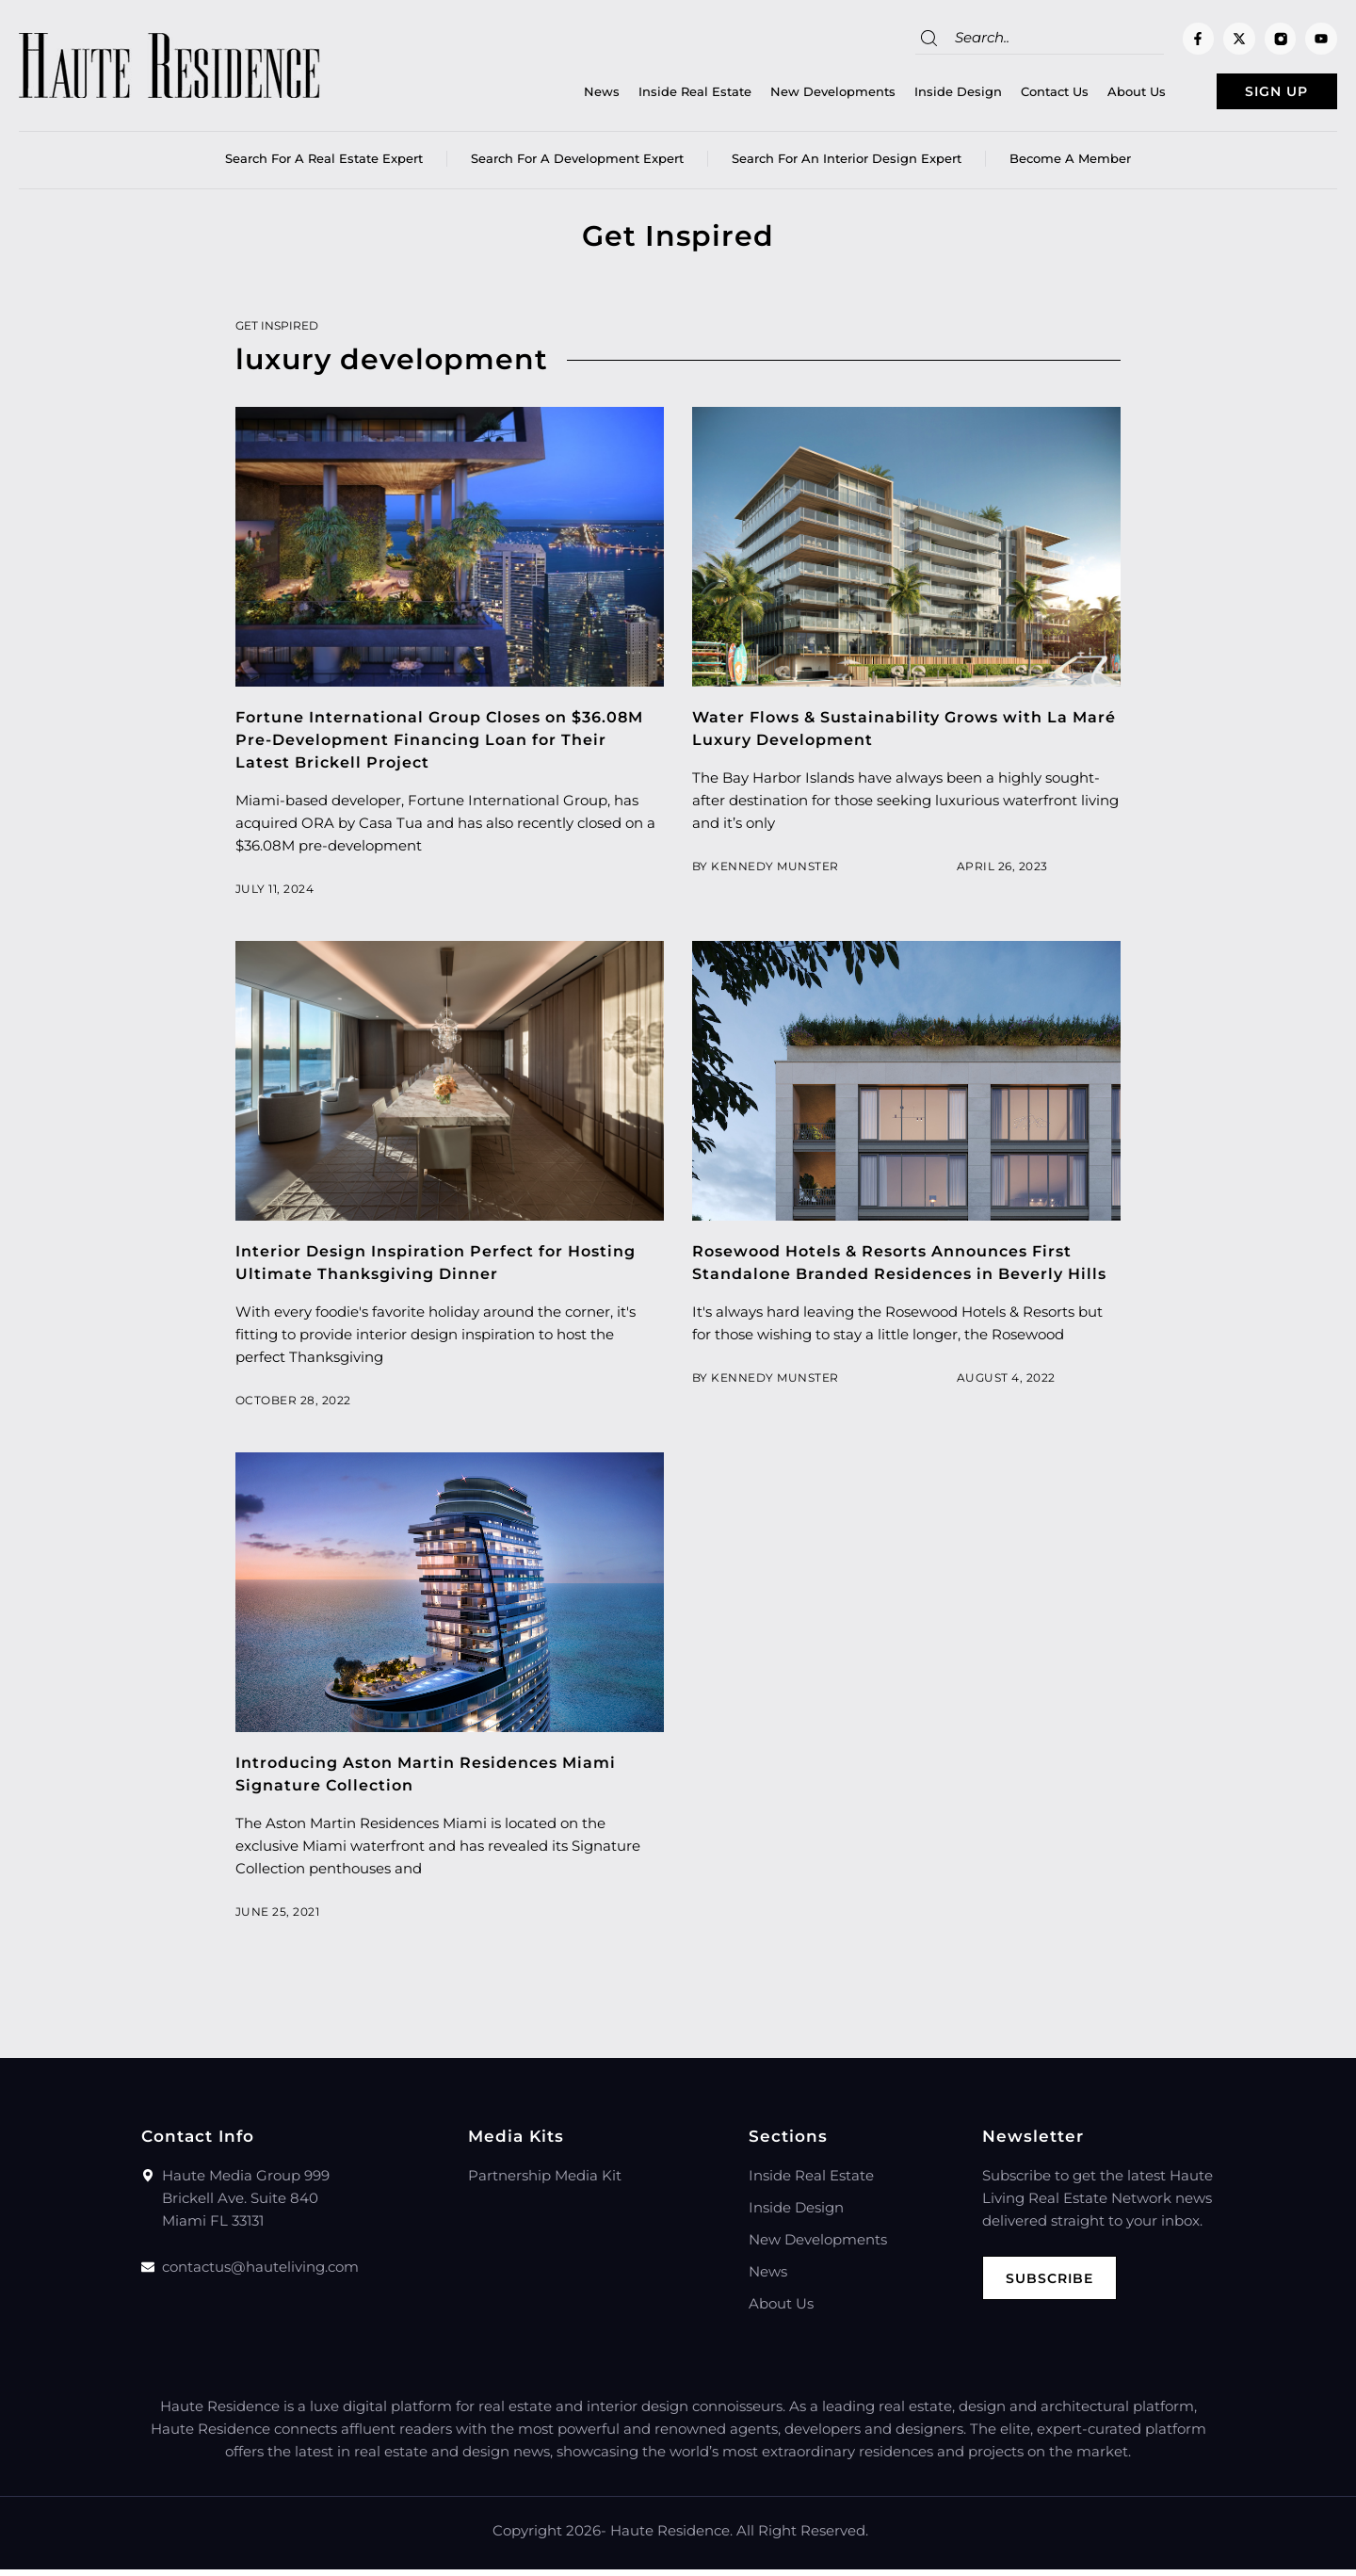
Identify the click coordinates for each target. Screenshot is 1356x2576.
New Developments (793, 95)
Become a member (1070, 164)
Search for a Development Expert (577, 164)
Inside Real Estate (655, 95)
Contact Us (1015, 95)
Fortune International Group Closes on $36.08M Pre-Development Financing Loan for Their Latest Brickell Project (447, 746)
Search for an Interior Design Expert (846, 164)
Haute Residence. (671, 2537)
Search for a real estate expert (324, 164)
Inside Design (918, 95)
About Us (1097, 95)
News (562, 95)
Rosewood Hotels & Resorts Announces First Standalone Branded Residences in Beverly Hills (897, 1280)
